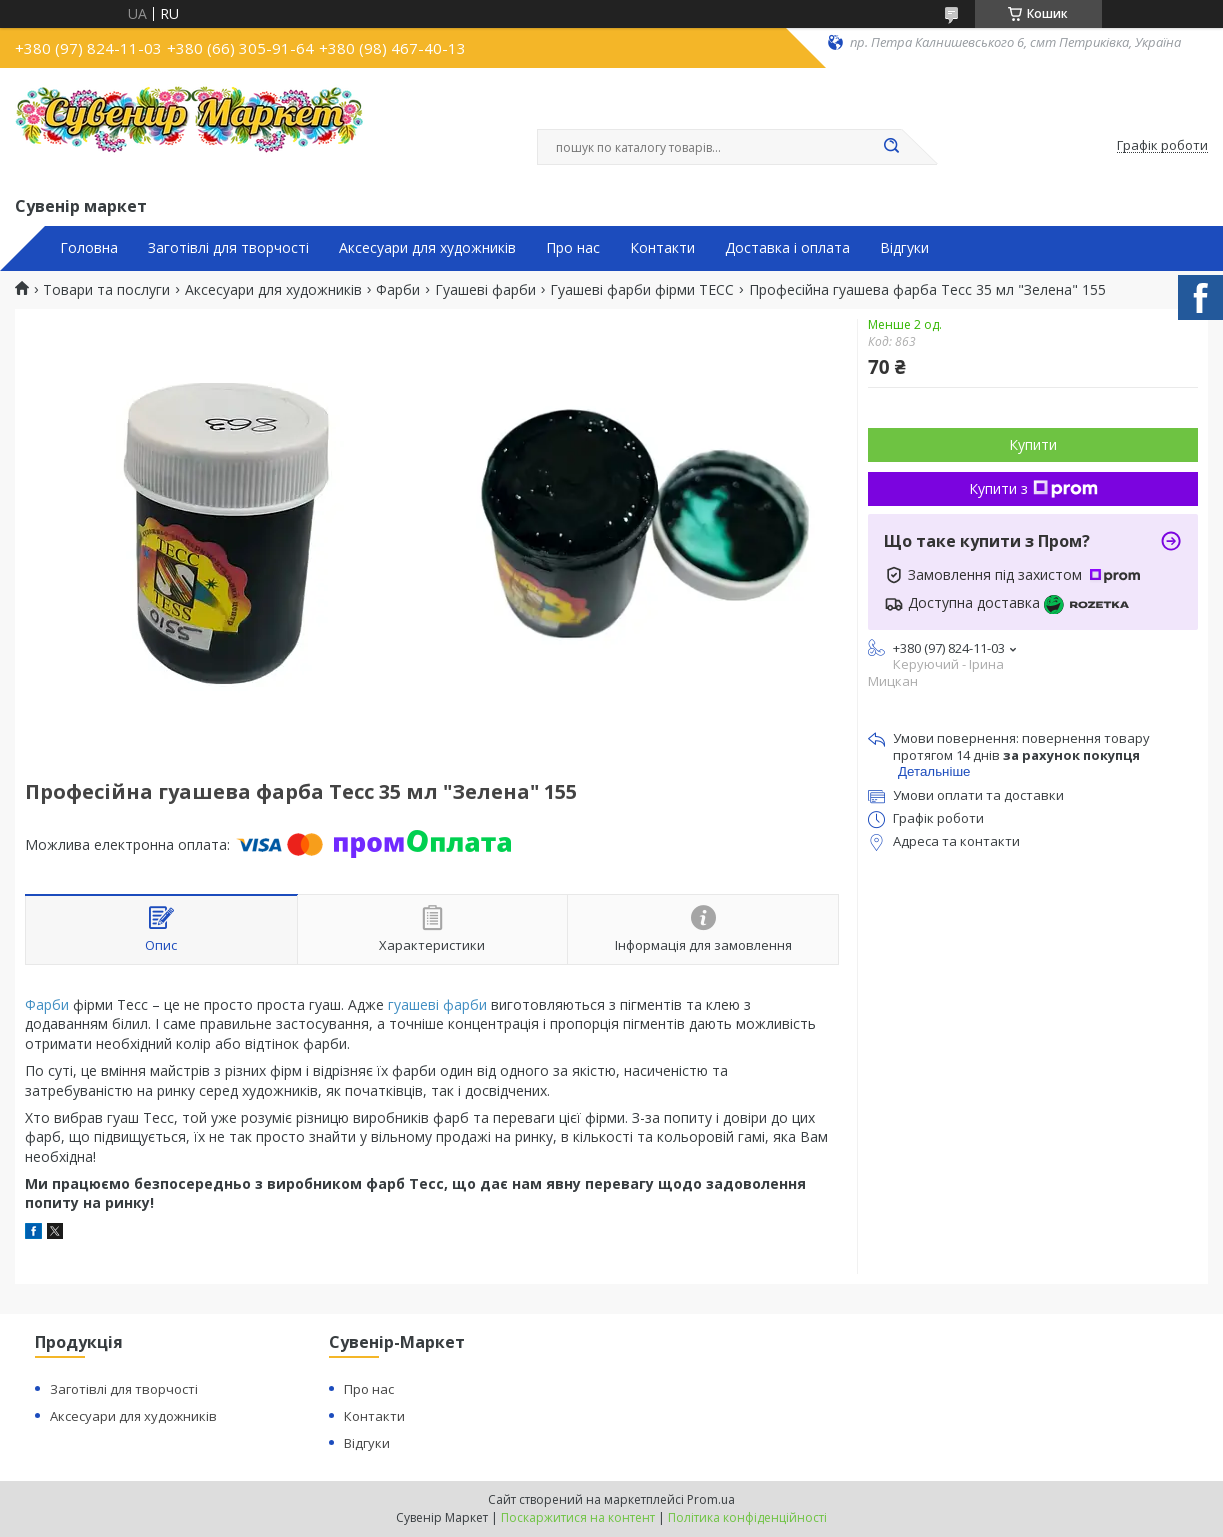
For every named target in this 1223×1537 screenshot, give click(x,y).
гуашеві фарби (437, 1004)
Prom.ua (711, 1499)
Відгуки (904, 248)
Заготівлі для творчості (228, 248)
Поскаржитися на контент (578, 1517)
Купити (1033, 444)
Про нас (573, 248)
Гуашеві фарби (485, 290)
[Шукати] (892, 147)
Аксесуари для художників (427, 248)
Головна (89, 248)
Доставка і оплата (787, 248)
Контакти (662, 248)
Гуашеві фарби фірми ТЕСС (642, 290)
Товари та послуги (106, 290)
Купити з (1033, 488)
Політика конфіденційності (747, 1517)
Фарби (398, 290)
